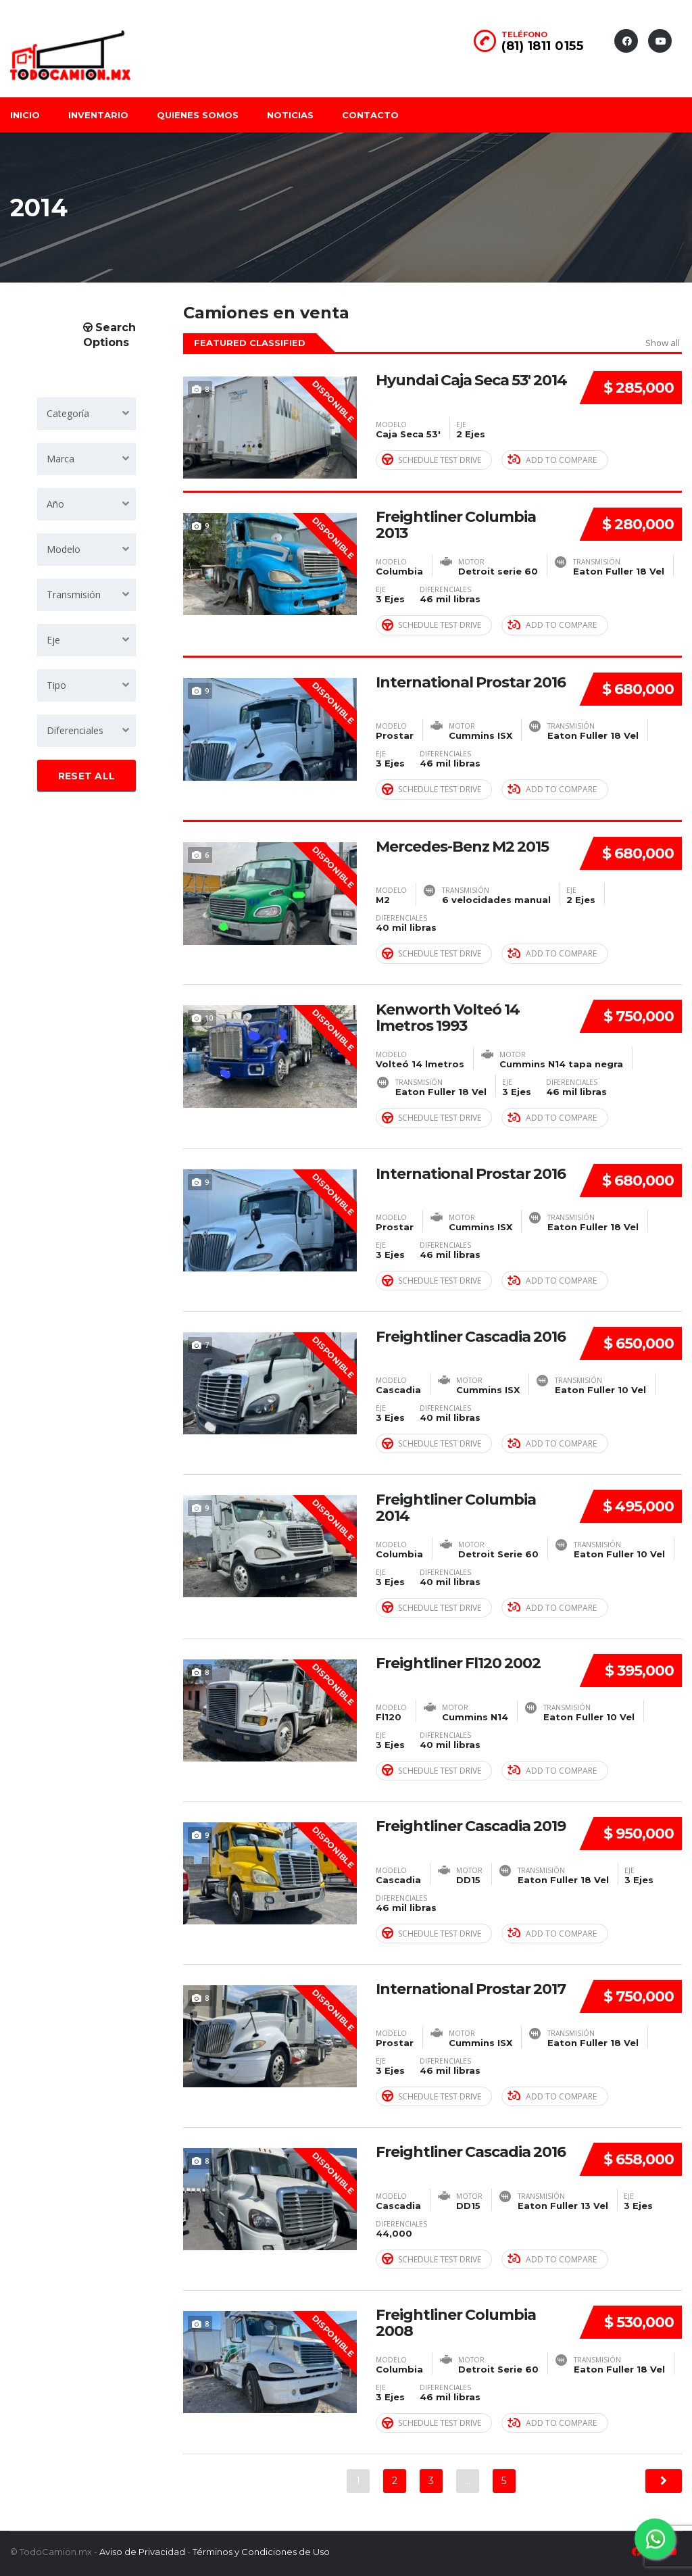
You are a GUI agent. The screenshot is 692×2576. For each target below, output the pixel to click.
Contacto (370, 115)
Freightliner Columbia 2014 (456, 1506)
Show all (662, 343)
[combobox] (86, 413)
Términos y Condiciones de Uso (261, 2550)
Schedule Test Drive (431, 460)
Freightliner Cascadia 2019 (471, 1825)
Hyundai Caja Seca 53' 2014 (471, 380)
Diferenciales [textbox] (75, 730)
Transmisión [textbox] (74, 594)
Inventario (98, 115)
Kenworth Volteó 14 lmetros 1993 (448, 1017)
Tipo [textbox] (56, 685)
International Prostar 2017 (471, 1988)
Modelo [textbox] (63, 549)
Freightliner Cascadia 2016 (471, 1336)
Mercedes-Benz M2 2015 (462, 846)
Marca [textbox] (60, 458)
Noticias (290, 115)
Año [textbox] (55, 503)
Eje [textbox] (53, 639)
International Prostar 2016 (471, 682)
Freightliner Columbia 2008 (456, 2322)
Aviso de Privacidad (142, 2550)
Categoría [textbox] (68, 413)
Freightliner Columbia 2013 (456, 525)
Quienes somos (198, 115)
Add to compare (552, 460)
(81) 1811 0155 (542, 46)
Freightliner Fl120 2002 (458, 1662)
